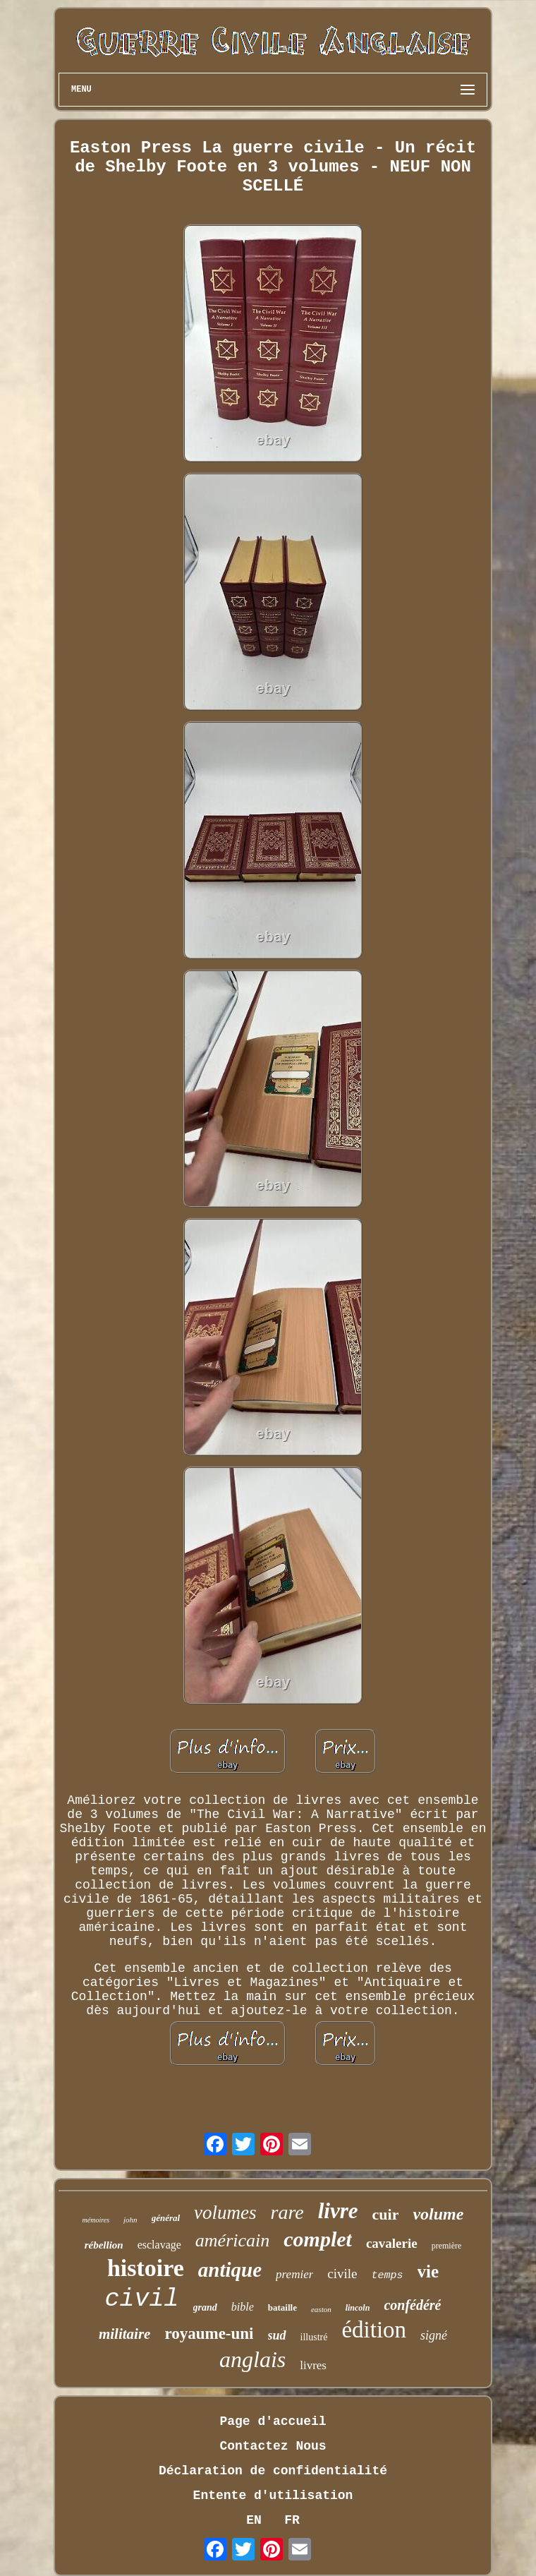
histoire (145, 2268)
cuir (385, 2214)
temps (387, 2276)
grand (205, 2307)
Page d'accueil (272, 2421)
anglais (252, 2359)
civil (142, 2299)
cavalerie (392, 2243)
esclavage (159, 2245)
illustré (314, 2337)
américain (232, 2240)
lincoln (358, 2308)
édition (373, 2329)
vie (428, 2271)
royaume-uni (208, 2333)
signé (433, 2335)
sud (277, 2335)
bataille (282, 2307)
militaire (125, 2333)
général (166, 2218)
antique (230, 2269)
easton (321, 2309)
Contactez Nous (272, 2446)
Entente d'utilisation (273, 2495)
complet (318, 2239)
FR (292, 2520)
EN (254, 2520)
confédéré (412, 2305)
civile (342, 2273)
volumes (225, 2212)
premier (294, 2274)
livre (338, 2210)
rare (287, 2212)
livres (313, 2365)
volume (438, 2214)
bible (242, 2307)
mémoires (96, 2220)
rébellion (104, 2245)
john (130, 2219)
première (447, 2246)
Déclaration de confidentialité (273, 2471)
